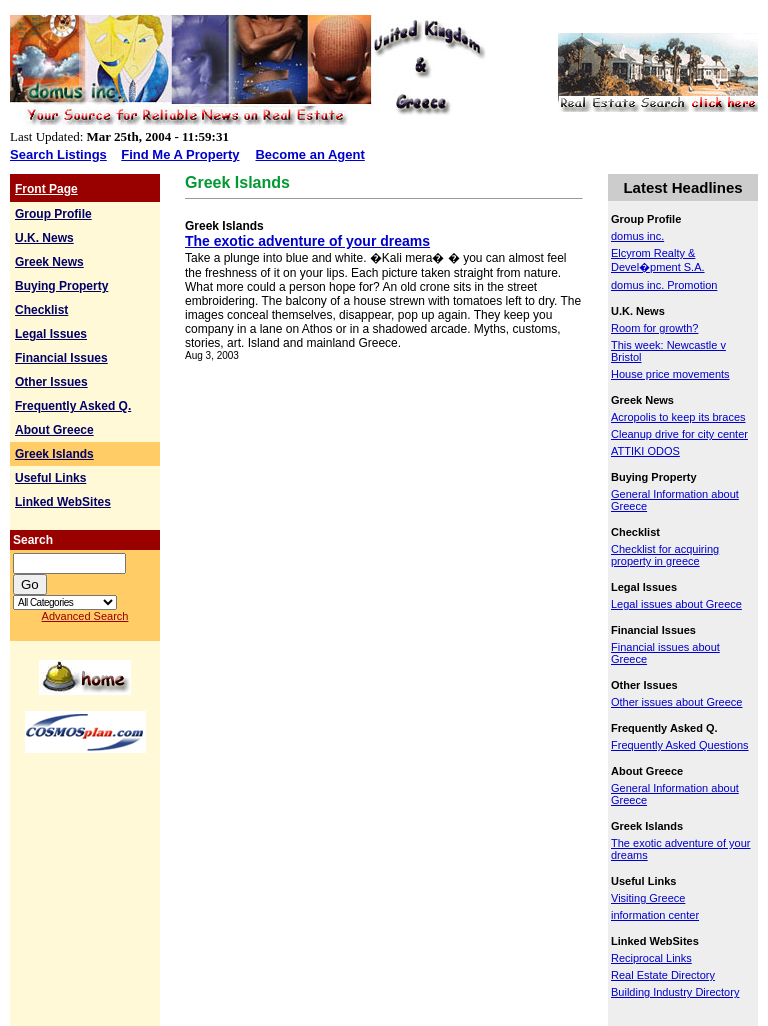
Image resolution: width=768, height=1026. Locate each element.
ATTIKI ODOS (645, 451)
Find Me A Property (180, 154)
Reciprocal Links (651, 958)
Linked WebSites (63, 502)
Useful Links (50, 478)
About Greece (54, 430)
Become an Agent (309, 154)
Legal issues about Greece (676, 604)
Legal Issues (51, 334)
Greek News (49, 262)
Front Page (46, 189)
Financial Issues (61, 358)
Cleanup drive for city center (679, 434)
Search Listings (58, 154)
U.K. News (44, 238)
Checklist (41, 310)
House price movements (670, 374)
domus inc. (637, 236)
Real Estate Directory (663, 975)
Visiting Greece (648, 898)
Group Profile (53, 214)
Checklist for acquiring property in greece (665, 555)
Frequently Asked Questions (680, 745)
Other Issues (51, 382)
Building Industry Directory (675, 992)
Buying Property (61, 286)
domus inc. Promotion (664, 285)
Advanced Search (85, 616)
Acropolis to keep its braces (678, 417)
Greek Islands (54, 454)
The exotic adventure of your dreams (307, 241)
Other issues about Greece (676, 702)
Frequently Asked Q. (73, 406)
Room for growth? (654, 328)
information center (655, 915)
